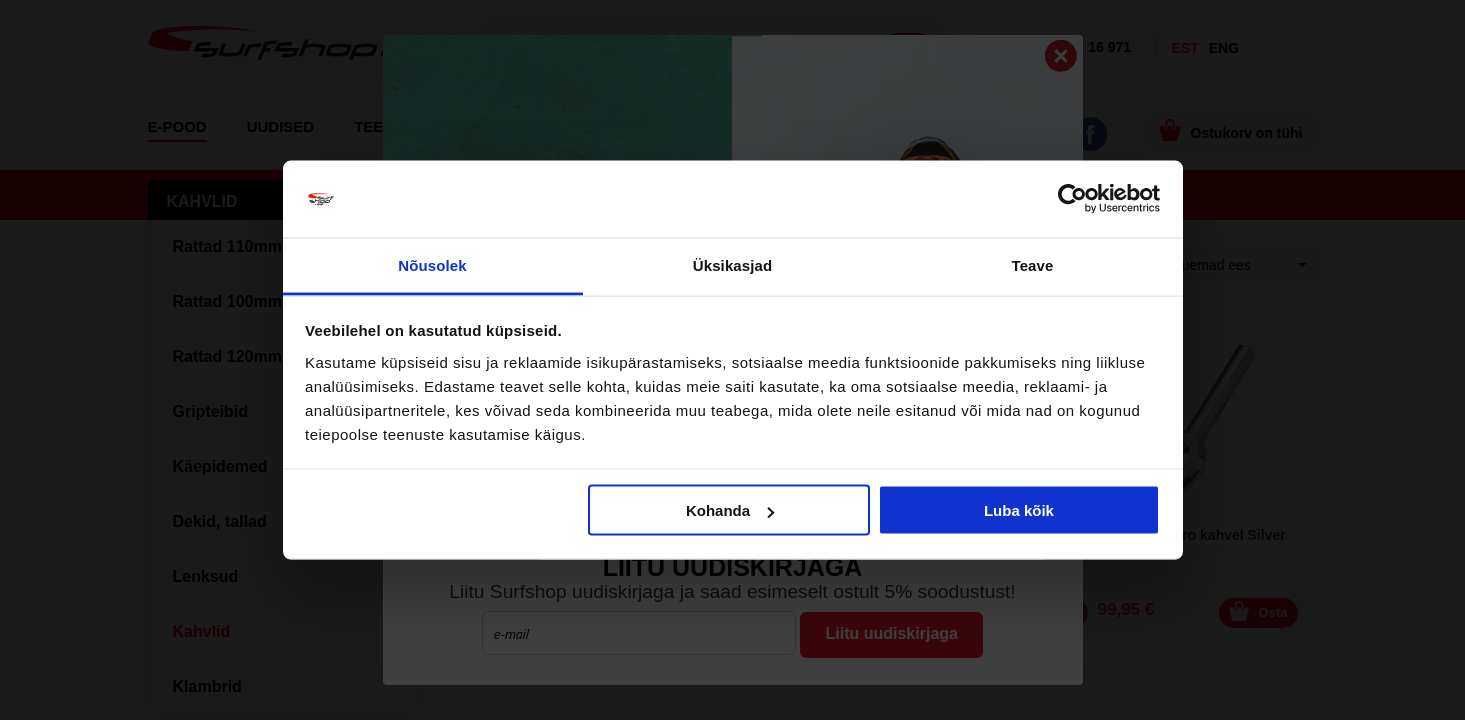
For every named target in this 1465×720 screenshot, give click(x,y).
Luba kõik (1019, 510)
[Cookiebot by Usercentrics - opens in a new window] (1072, 199)
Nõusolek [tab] (432, 264)
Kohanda (730, 510)
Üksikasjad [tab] (732, 264)
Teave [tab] (1033, 264)
